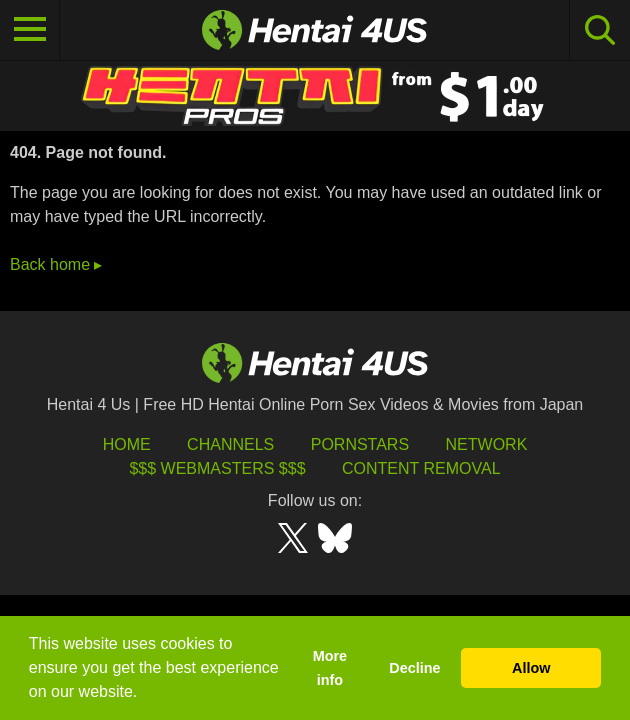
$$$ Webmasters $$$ (217, 468)
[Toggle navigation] (30, 30)
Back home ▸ (56, 264)
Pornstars (360, 444)
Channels (230, 444)
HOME (127, 444)
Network (487, 444)
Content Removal (421, 468)
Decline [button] (414, 668)
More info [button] (330, 668)
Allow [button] (531, 668)
